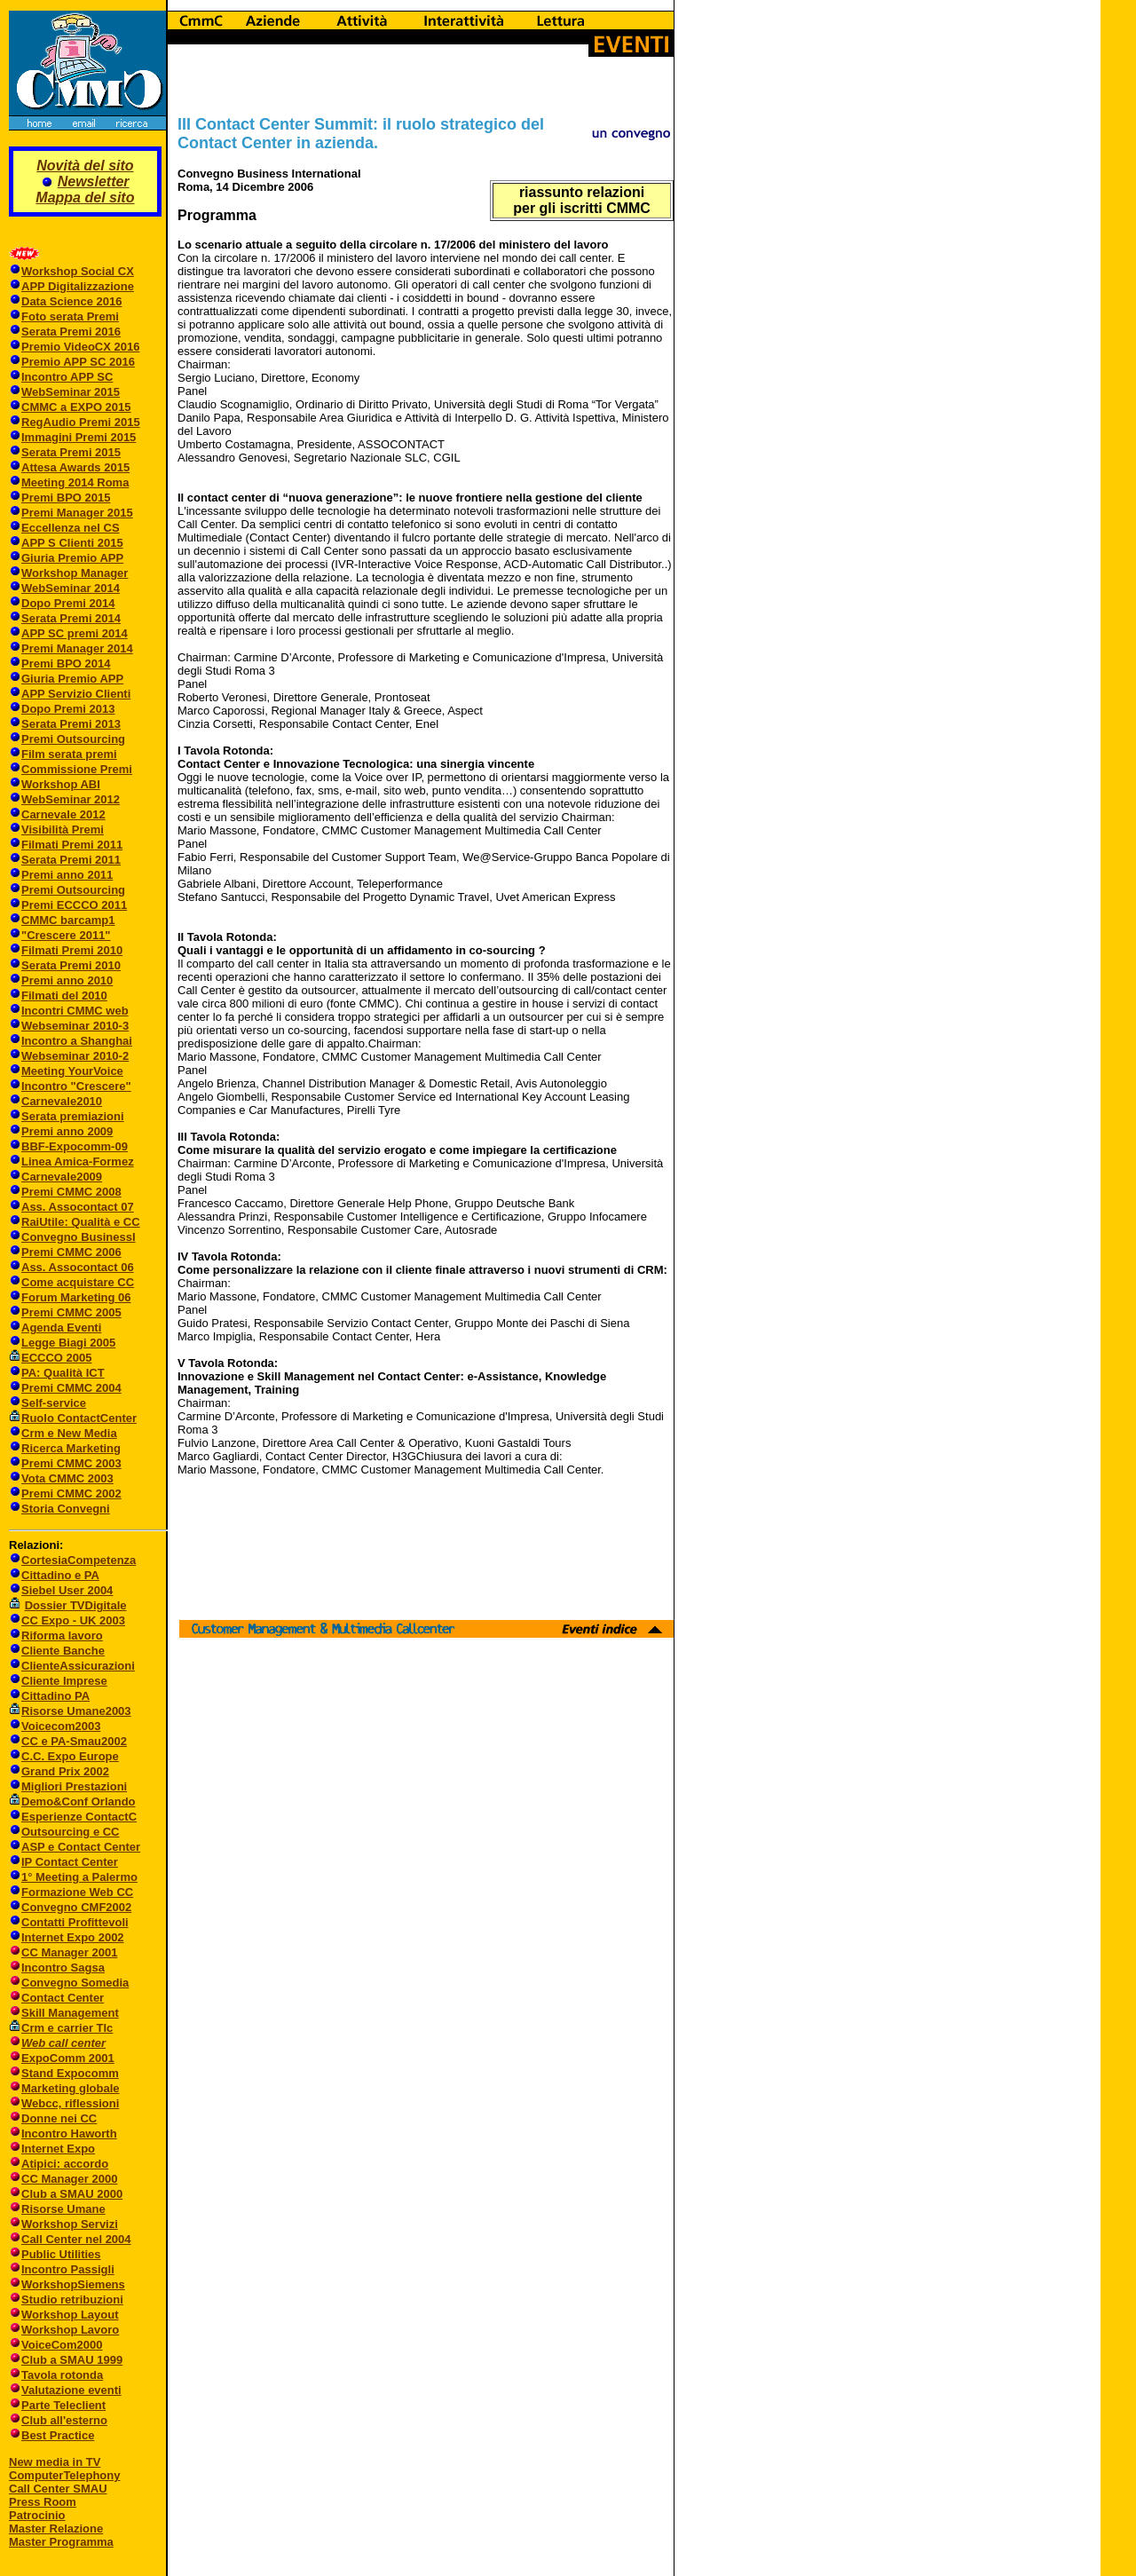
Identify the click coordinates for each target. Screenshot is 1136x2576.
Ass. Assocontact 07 (77, 1206)
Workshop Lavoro (70, 2329)
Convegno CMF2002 (76, 1907)
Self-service (53, 1403)
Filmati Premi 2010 (71, 950)
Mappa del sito (85, 197)
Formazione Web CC (77, 1892)
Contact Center (62, 1997)
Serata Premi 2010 (71, 965)
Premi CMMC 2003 (71, 1463)
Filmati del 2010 (64, 995)
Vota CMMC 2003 (67, 1478)
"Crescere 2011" (66, 935)
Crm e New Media (69, 1433)
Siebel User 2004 (67, 1590)
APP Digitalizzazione (77, 286)
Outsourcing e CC (70, 1831)
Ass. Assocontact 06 (77, 1267)
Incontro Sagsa (63, 1967)
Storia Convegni (59, 1508)
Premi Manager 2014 (77, 648)
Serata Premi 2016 (71, 331)
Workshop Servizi (69, 2224)
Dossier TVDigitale (76, 1605)
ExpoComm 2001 (67, 2058)
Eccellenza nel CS (70, 527)
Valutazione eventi (71, 2390)
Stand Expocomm (70, 2073)
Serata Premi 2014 (71, 618)
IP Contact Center (69, 1862)
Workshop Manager (74, 573)
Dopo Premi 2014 (68, 603)
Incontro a (50, 1040)
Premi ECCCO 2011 (74, 905)
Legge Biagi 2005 (68, 1342)
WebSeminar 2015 (70, 392)
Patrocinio (37, 2515)
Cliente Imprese (64, 1680)
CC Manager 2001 (69, 1952)
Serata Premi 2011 (71, 859)
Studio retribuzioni (72, 2299)
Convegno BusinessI (78, 1237)
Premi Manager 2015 (77, 512)
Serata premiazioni (72, 1116)
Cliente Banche (63, 1650)
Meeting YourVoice (72, 1071)
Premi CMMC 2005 (71, 1312)
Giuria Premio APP (72, 558)
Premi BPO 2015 (65, 497)
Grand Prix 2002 (65, 1771)
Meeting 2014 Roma (75, 482)
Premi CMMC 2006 (71, 1252)
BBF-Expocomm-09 (74, 1146)
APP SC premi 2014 (74, 633)
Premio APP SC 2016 (78, 361)
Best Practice (57, 2435)
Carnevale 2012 (63, 814)
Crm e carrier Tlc (67, 2028)
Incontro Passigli (67, 2269)
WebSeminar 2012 (70, 799)
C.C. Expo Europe (70, 1756)
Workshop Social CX (77, 271)
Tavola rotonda (62, 2375)
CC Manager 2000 (69, 2178)
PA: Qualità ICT (63, 1372)
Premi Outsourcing (73, 739)
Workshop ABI (60, 784)
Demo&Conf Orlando (78, 1801)
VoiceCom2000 (62, 2344)
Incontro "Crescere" (76, 1086)
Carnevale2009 (61, 1176)
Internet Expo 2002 (72, 1937)
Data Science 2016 (71, 301)
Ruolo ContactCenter (73, 1418)
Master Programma (61, 2541)
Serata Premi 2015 (71, 452)
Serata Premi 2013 (71, 724)
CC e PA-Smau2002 (68, 1741)
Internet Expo (58, 2148)
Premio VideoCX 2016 (80, 346)
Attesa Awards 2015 (75, 467)
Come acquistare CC (77, 1282)
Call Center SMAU (58, 2488)
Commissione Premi (76, 769)
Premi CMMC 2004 (71, 1388)
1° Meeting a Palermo (79, 1877)
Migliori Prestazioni (74, 1786)
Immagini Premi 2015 (78, 437)
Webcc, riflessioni (70, 2103)
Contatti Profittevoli (75, 1922)
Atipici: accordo (64, 2163)
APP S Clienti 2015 (72, 542)
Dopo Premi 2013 (68, 708)
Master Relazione (56, 2528)
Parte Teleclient (63, 2405)
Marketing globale (70, 2088)
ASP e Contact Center (80, 1846)
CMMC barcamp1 (67, 920)
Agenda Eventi (61, 1327)
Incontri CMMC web (75, 1010)
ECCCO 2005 (56, 1357)
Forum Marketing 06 (76, 1297)
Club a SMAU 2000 (71, 2194)
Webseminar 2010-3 (75, 1025)
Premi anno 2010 (67, 980)
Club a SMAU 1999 (71, 2360)
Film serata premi (69, 754)
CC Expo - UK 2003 (73, 1620)
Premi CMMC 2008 (71, 1191)
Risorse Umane (63, 2209)
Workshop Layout (70, 2314)
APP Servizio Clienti (75, 693)
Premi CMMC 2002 (71, 1493)
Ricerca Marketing (71, 1448)
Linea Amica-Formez (77, 1161)
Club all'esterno (64, 2420)
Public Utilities (61, 2254)
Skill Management (70, 2012)
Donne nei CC (59, 2118)
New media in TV (54, 2462)
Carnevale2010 (61, 1101)
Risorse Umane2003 (76, 1711)
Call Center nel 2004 (76, 2239)
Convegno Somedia (75, 1982)
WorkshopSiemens (73, 2284)
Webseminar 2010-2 (75, 1056)
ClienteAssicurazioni (78, 1665)
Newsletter (94, 181)
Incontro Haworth (69, 2133)
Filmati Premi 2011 (71, 844)
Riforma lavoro (62, 1635)
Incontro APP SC (67, 376)
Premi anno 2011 (67, 874)
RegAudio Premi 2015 (80, 422)
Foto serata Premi (70, 316)
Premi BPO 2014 (65, 663)
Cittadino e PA (60, 1575)
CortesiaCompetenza (78, 1560)
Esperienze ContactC (79, 1816)
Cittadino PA (55, 1696)
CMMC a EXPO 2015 (76, 407)
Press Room (42, 2502)
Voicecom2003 (60, 1726)
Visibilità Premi (62, 829)
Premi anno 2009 (67, 1131)
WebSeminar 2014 (70, 588)
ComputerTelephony (64, 2475)
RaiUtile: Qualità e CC (80, 1222)
